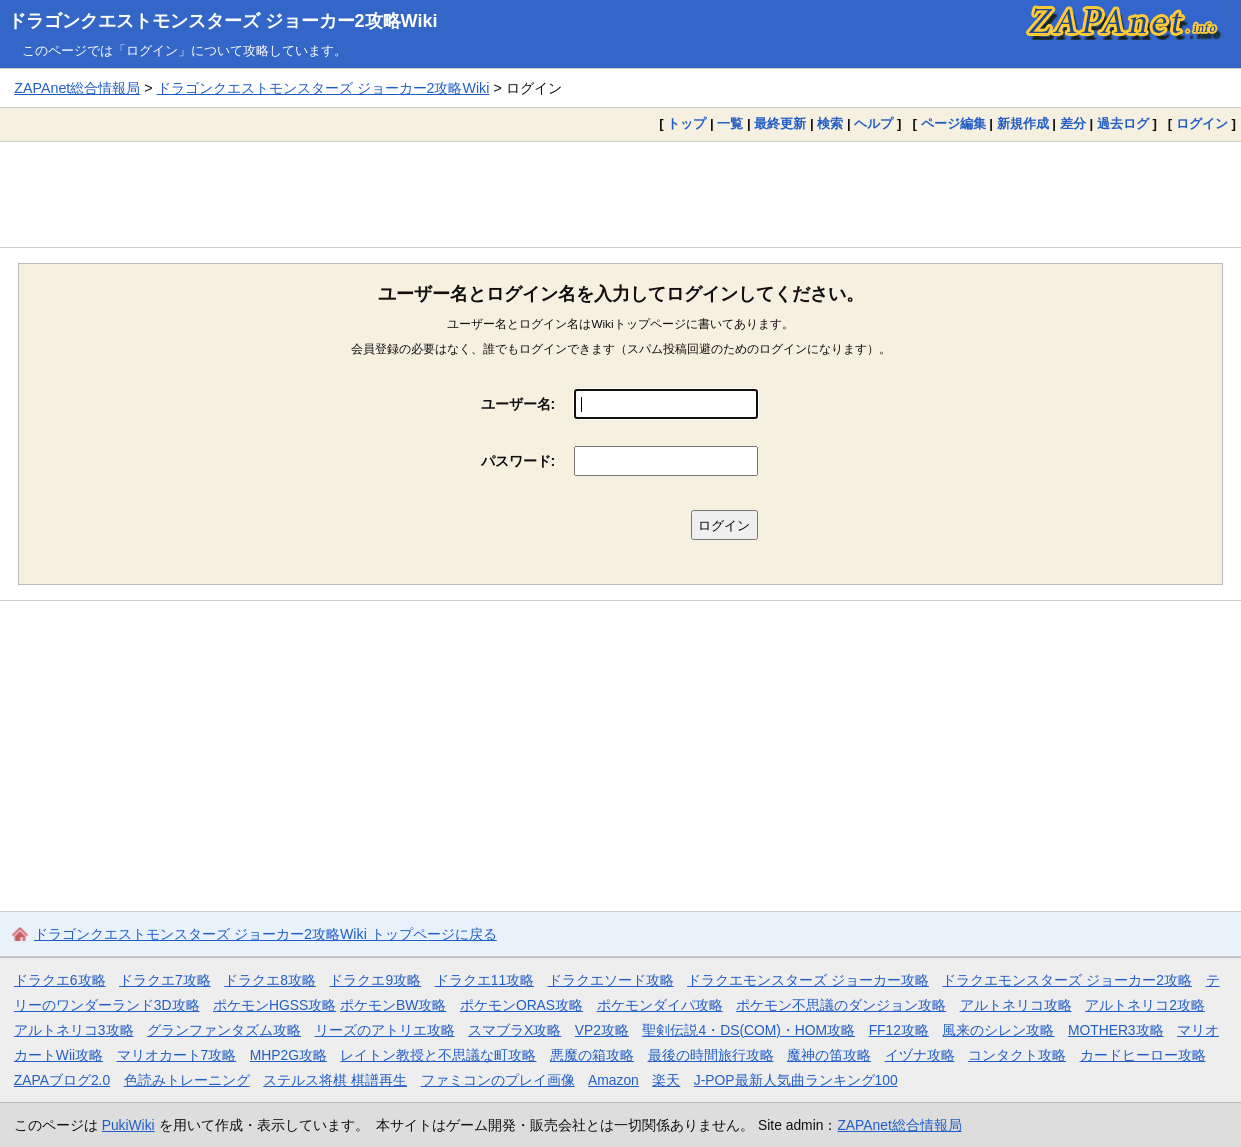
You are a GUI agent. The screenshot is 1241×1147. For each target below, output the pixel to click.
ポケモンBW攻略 (393, 1005)
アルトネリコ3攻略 (74, 1030)
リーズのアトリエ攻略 (385, 1030)
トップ (686, 123)
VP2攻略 (602, 1030)
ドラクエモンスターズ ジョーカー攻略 (808, 980)
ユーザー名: (518, 404)
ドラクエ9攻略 (375, 980)
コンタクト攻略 (1017, 1055)
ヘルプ (873, 123)
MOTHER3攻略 (1116, 1030)
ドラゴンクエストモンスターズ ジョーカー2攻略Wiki (223, 21)
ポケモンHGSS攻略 (274, 1005)
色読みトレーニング (187, 1080)
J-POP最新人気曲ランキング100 (796, 1080)
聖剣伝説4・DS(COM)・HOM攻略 (748, 1030)
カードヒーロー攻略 (1143, 1055)
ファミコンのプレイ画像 (498, 1080)
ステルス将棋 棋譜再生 (335, 1080)
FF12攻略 (899, 1030)
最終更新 (780, 123)
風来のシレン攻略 (998, 1030)
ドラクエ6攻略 (60, 980)
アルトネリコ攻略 (1016, 1005)
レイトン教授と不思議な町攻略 (438, 1055)
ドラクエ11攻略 (484, 980)
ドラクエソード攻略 (611, 980)
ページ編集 (953, 123)
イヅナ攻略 (920, 1055)
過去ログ (1123, 123)
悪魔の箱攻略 (592, 1055)
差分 (1073, 123)
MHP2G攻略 (288, 1055)
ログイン (1202, 123)
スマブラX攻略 (514, 1030)
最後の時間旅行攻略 (711, 1055)
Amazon (613, 1080)
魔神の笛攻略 (829, 1055)
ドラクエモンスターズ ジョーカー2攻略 (1067, 980)
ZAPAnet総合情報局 (77, 88)
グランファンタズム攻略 (224, 1030)
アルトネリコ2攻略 (1145, 1005)
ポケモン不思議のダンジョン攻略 (841, 1005)
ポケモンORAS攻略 (521, 1005)
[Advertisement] (621, 194)
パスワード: (518, 461)
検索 (830, 123)
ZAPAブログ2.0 (62, 1080)
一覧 (730, 123)
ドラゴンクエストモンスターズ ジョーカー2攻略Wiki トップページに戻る (265, 934)
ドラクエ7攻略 (165, 980)
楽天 (666, 1080)
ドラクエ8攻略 (270, 980)
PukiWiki (128, 1125)
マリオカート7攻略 (177, 1055)
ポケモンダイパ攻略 (660, 1005)
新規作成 (1023, 123)
